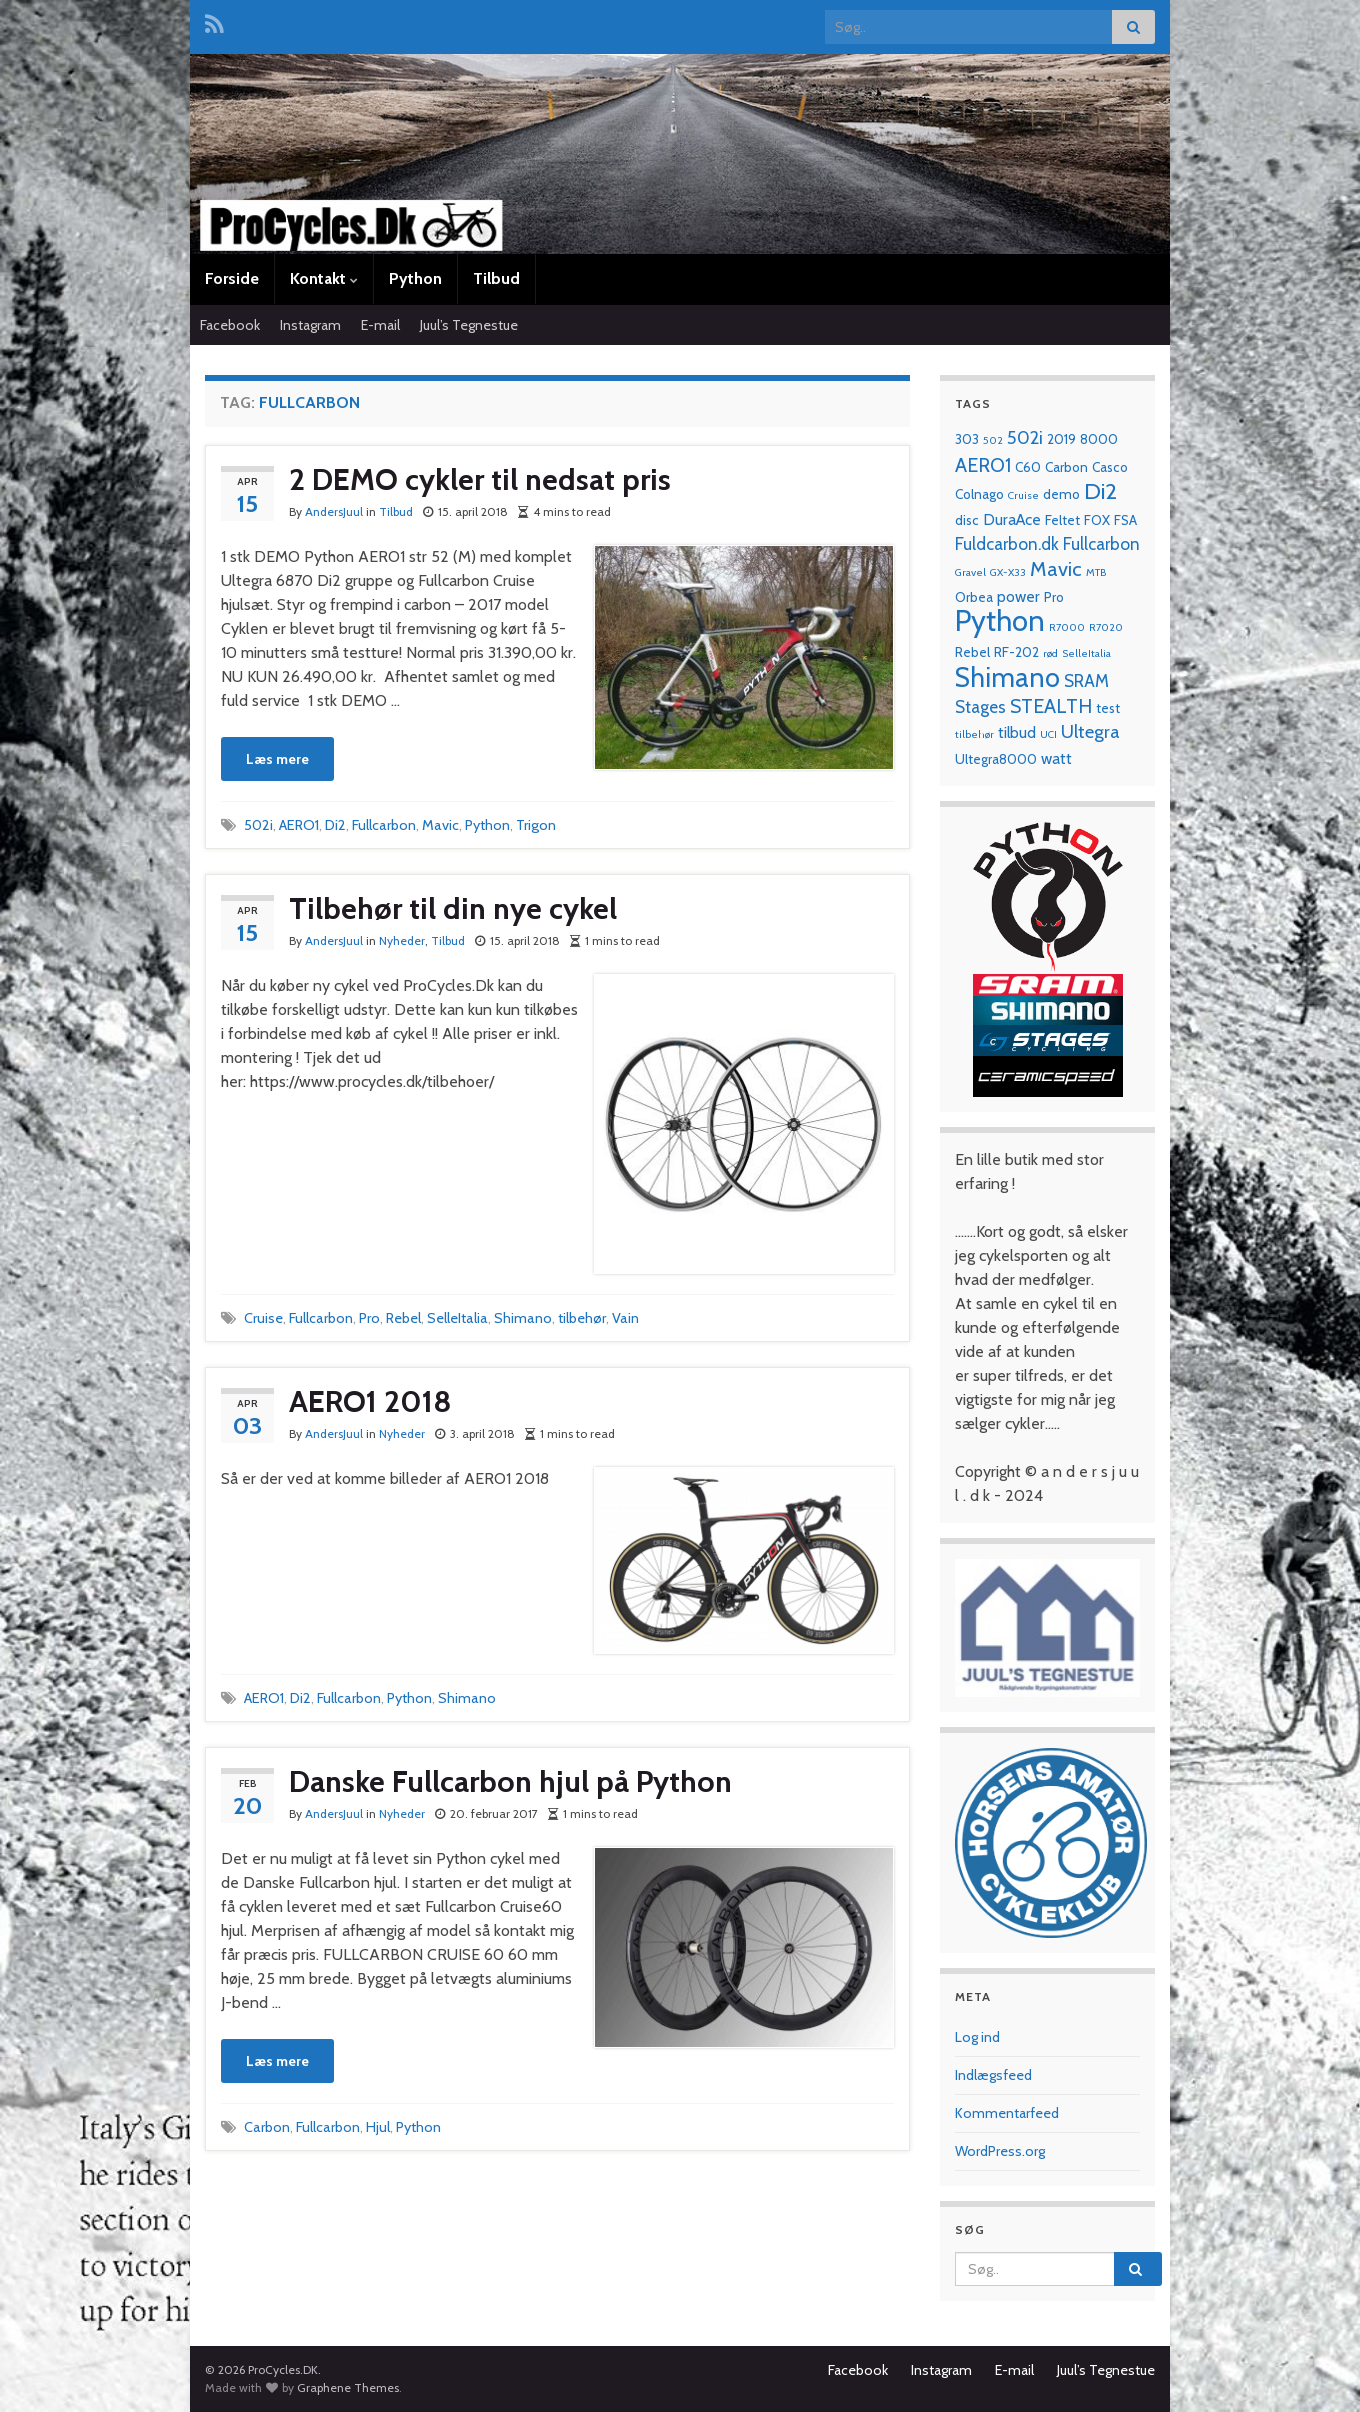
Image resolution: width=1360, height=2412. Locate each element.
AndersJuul (334, 511)
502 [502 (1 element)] (993, 440)
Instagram (310, 325)
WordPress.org (1000, 2151)
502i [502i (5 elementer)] (1025, 437)
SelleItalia (457, 1318)
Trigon (536, 825)
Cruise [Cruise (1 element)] (1023, 495)
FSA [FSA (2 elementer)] (1125, 520)
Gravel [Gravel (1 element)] (970, 572)
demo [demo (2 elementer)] (1061, 494)
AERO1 (299, 825)
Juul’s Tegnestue (469, 325)
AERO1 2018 (370, 1401)
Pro (369, 1318)
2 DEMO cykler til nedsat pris (480, 479)
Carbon (267, 2127)
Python (415, 278)
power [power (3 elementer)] (1018, 596)
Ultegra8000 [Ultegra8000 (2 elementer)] (996, 759)
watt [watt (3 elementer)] (1056, 758)
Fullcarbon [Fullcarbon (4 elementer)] (1101, 543)
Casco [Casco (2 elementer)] (1110, 467)
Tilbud (496, 278)
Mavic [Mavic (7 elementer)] (1056, 568)
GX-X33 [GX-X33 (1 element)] (1008, 572)
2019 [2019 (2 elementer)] (1061, 439)
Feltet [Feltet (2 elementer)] (1062, 520)
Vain (625, 1318)
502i (258, 825)
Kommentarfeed (1007, 2113)
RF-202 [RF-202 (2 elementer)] (1016, 652)
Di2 (335, 825)
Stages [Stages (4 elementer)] (980, 706)
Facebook (230, 325)
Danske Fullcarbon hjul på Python (510, 1781)
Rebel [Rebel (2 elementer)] (972, 652)
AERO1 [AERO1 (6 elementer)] (983, 465)
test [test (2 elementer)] (1108, 708)
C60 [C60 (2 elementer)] (1028, 467)
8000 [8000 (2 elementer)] (1099, 439)
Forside (232, 278)
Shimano (523, 1318)
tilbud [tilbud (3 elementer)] (1017, 732)
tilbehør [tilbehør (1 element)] (974, 734)
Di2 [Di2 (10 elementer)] (1100, 491)
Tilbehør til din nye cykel (453, 908)
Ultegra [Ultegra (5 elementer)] (1090, 731)
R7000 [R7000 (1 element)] (1067, 627)
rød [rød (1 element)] (1050, 653)
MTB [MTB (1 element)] (1096, 572)
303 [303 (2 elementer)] (967, 439)
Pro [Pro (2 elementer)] (1054, 597)
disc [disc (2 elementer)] (967, 520)
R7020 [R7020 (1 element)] (1106, 627)
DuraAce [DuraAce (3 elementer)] (1012, 519)
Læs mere (277, 759)
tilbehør (582, 1318)
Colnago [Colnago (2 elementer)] (979, 494)
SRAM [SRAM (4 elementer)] (1086, 680)
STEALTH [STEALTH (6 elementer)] (1051, 706)
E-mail (380, 325)
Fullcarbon (384, 825)
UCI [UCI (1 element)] (1048, 734)
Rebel (403, 1318)
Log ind (977, 2037)
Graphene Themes (348, 2387)
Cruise (263, 1318)
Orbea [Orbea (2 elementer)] (974, 597)
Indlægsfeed (993, 2075)
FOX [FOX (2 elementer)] (1097, 520)
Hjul (378, 2127)
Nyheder (402, 940)
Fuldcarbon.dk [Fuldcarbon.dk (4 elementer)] (1007, 543)
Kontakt (324, 278)
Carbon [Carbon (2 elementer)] (1066, 467)
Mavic (440, 825)
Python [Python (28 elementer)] (1000, 620)
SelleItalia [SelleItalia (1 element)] (1086, 653)
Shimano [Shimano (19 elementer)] (1007, 677)
